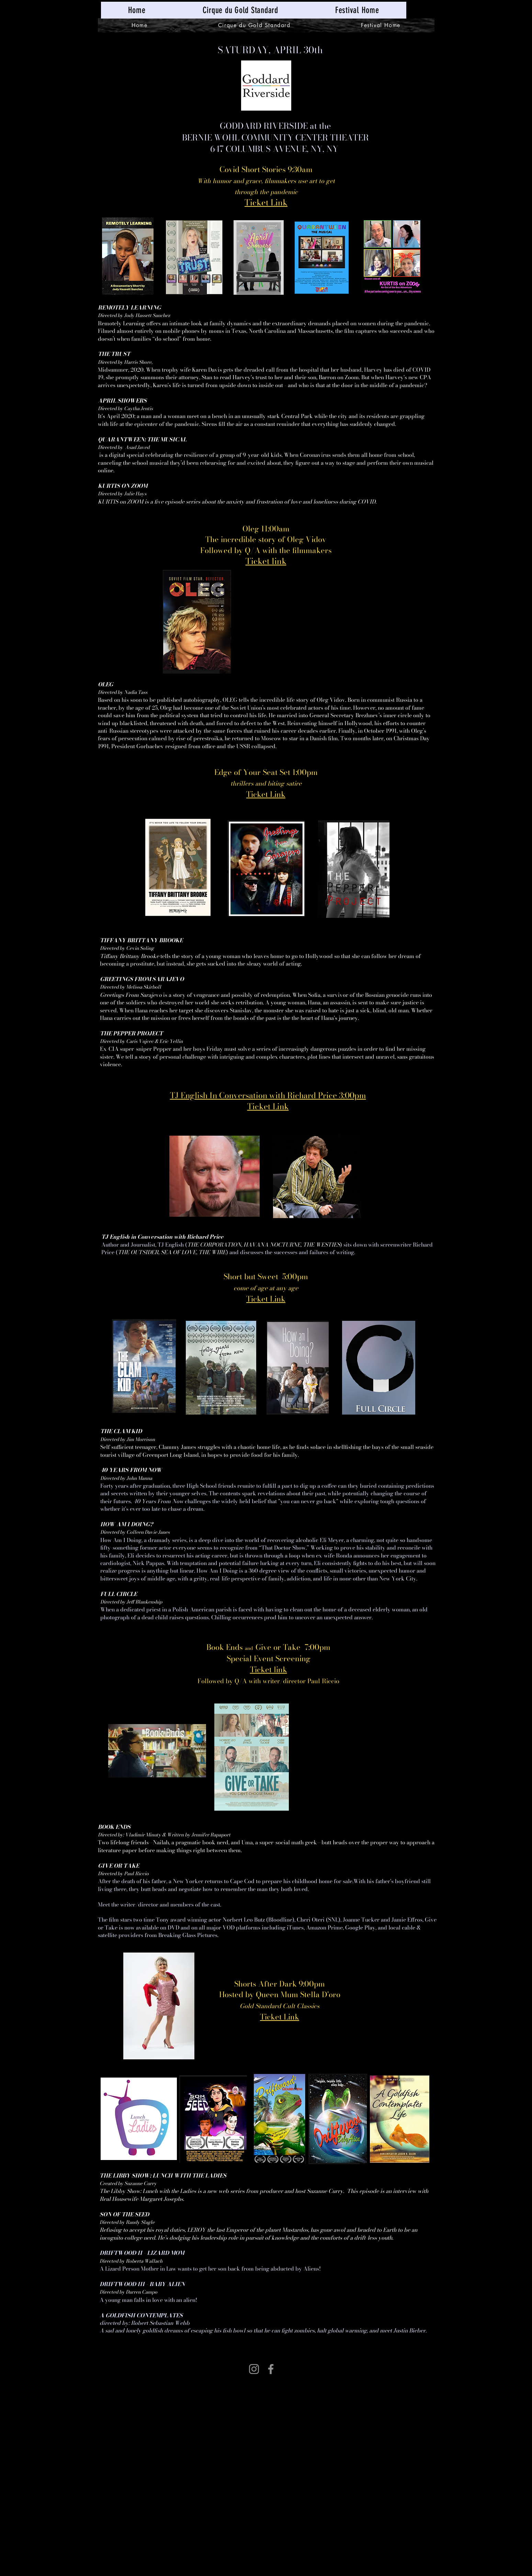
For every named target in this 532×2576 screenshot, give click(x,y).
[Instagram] (254, 2369)
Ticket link (268, 1669)
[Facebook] (271, 2369)
